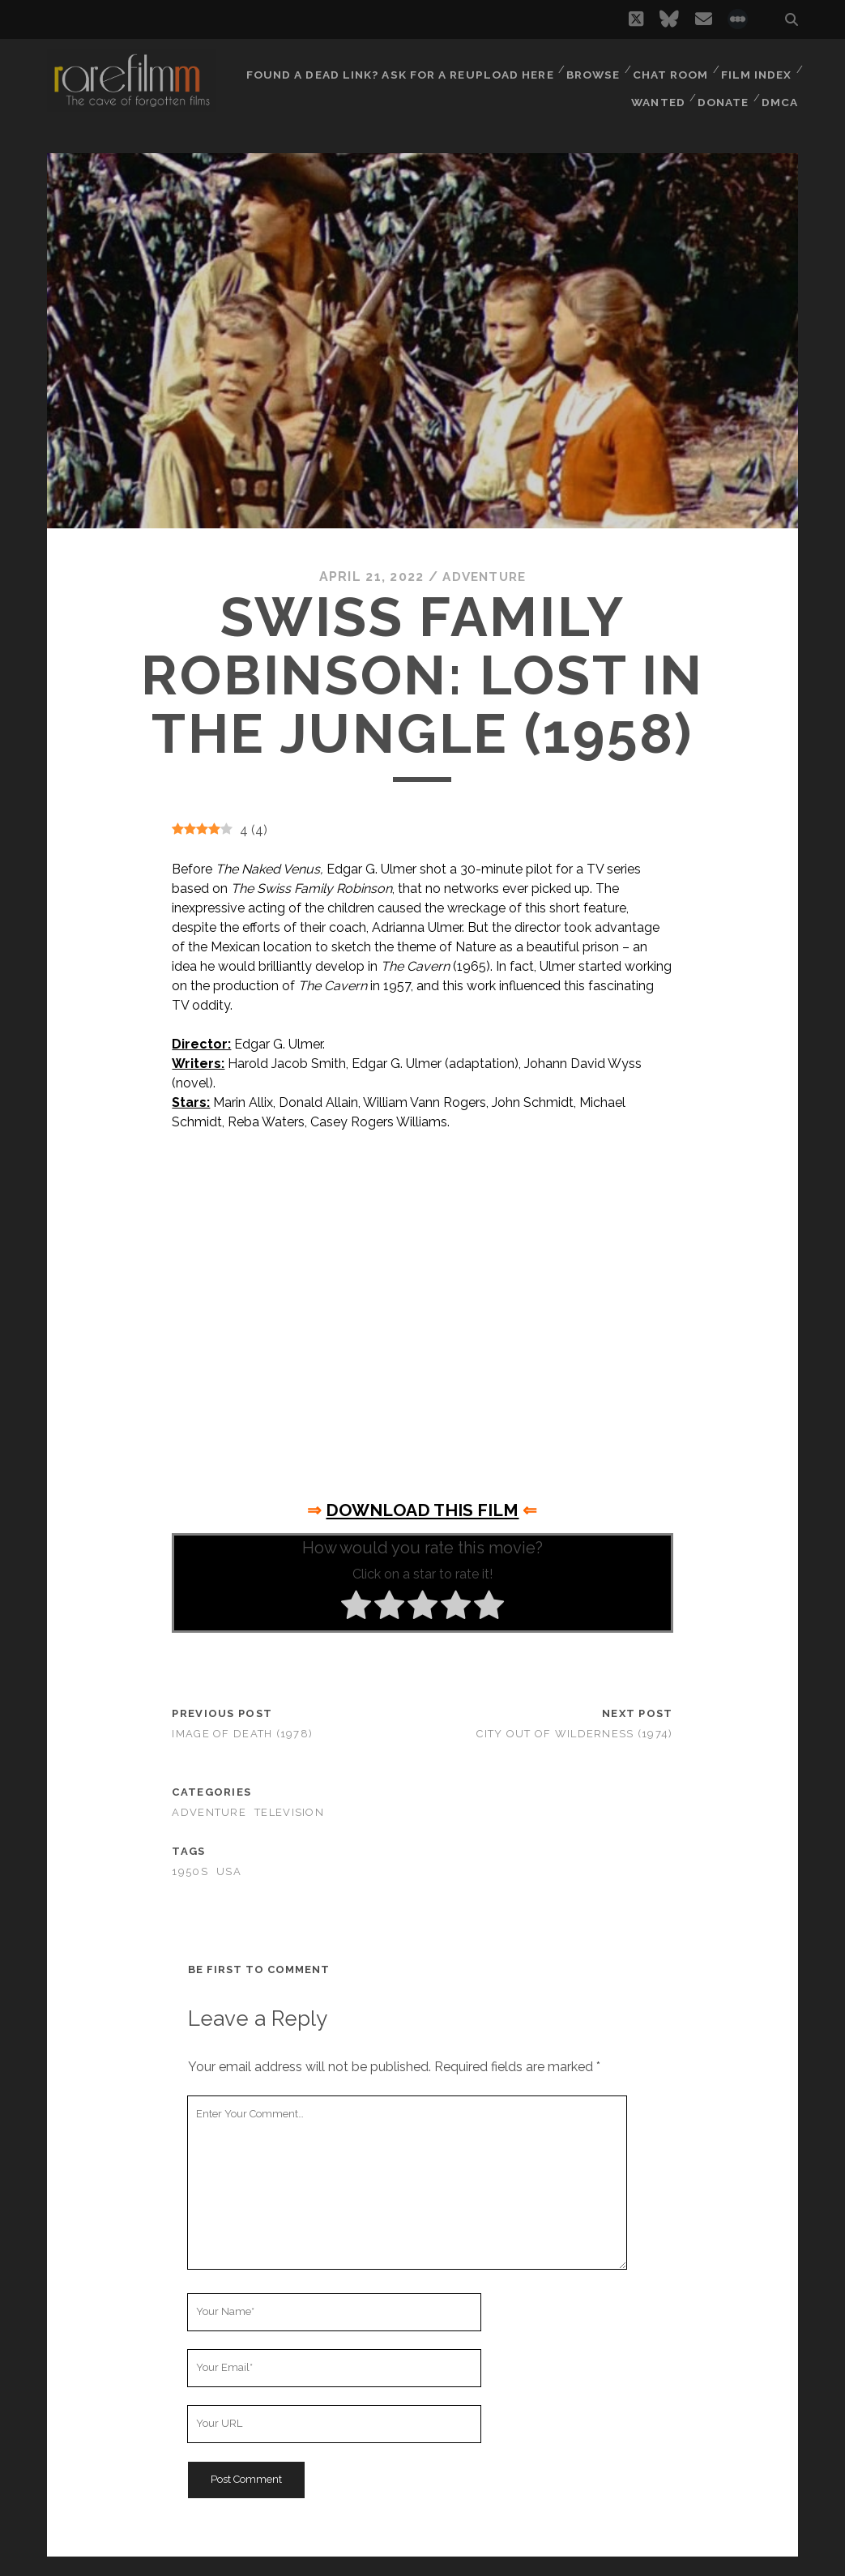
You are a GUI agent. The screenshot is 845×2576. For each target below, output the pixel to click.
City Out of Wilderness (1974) (574, 1734)
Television (289, 1812)
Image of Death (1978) (242, 1734)
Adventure (484, 576)
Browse (590, 68)
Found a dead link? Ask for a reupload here (399, 68)
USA (228, 1871)
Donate (723, 89)
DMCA (781, 89)
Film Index (756, 68)
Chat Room (669, 68)
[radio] (356, 1607)
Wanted (655, 89)
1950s (189, 1871)
